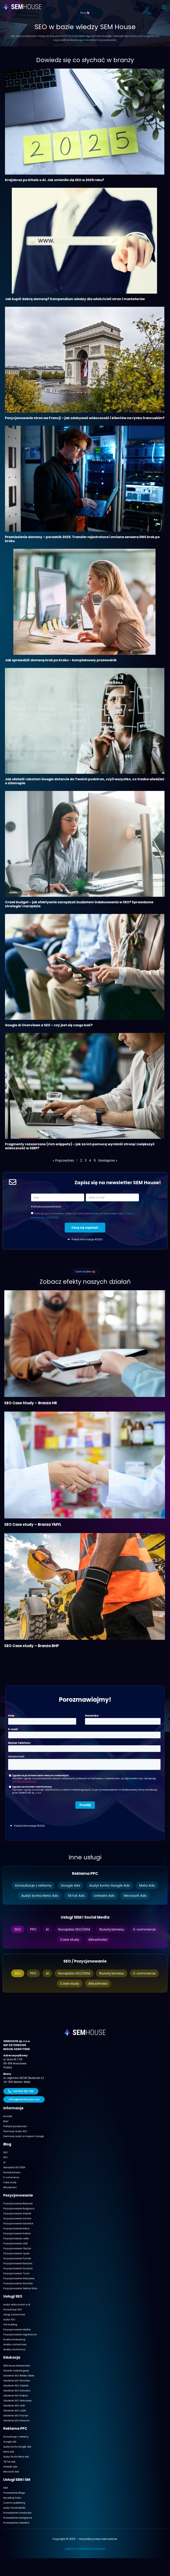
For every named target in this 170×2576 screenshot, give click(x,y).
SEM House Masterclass (16, 2365)
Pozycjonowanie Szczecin (18, 2268)
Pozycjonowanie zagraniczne (20, 2334)
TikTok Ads (76, 1895)
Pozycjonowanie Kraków (17, 2233)
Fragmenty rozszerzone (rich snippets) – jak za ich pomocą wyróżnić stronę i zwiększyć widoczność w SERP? (80, 1146)
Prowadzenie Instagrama (17, 2517)
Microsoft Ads (135, 1895)
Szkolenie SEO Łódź (14, 2405)
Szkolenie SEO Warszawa (17, 2400)
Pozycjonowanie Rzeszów (17, 2263)
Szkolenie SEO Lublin (14, 2410)
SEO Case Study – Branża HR (30, 1403)
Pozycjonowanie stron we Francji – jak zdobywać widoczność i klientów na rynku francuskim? (85, 418)
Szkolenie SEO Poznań (15, 2415)
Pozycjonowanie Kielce (16, 2228)
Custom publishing (14, 2502)
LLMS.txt (70, 2549)
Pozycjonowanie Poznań (17, 2258)
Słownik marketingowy (16, 2370)
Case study (69, 1939)
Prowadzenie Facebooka (17, 2512)
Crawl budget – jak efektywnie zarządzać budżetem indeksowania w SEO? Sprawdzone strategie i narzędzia (79, 904)
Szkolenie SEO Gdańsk (15, 2385)
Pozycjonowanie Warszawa (18, 2278)
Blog (7, 2144)
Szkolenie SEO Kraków (15, 2395)
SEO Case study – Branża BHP (31, 1645)
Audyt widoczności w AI (16, 2304)
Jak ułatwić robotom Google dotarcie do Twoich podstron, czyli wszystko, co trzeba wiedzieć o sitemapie (84, 781)
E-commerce (144, 1929)
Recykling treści (12, 2497)
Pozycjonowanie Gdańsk (17, 2213)
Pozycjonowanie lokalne (17, 2329)
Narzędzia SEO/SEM (74, 1929)
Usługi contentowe (14, 2314)
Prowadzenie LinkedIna (16, 2522)
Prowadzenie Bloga (14, 2492)
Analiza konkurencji (14, 2339)
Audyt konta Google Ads (109, 1885)
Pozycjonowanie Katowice (18, 2223)
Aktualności (97, 1939)
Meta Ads (147, 1885)
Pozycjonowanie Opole (16, 2253)
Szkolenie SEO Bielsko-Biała (18, 2375)
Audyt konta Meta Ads (39, 1895)
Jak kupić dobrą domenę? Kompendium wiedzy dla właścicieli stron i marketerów (75, 299)
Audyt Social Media (14, 2507)
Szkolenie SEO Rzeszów (16, 2420)
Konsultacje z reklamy (33, 1885)
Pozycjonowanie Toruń (16, 2273)
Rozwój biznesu (111, 1929)
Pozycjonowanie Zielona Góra (20, 2288)
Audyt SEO (9, 2319)
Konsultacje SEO (12, 2309)
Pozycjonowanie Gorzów (17, 2218)
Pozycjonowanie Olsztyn (17, 2248)
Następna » (107, 1160)
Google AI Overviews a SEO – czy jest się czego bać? (49, 1025)
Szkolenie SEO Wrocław (16, 2380)
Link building (10, 2324)
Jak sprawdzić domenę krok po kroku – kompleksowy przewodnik (61, 660)
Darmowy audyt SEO (15, 2131)
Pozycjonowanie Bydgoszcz (19, 2208)
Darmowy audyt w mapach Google (23, 2136)
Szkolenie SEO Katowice (16, 2390)
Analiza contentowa (14, 2344)
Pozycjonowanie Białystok (18, 2203)
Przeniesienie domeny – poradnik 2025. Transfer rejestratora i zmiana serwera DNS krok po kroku (82, 539)
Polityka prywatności (46, 1207)
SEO (17, 1929)
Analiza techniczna (14, 2349)
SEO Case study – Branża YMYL (32, 1524)
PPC (33, 1929)
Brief (5, 2121)
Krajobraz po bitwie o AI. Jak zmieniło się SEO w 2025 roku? (54, 180)
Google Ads (70, 1885)
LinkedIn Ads (104, 1895)
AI (47, 1929)
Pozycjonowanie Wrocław (18, 2283)
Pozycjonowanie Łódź (15, 2243)
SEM (5, 2487)
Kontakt (7, 2116)
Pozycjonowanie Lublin (16, 2238)
